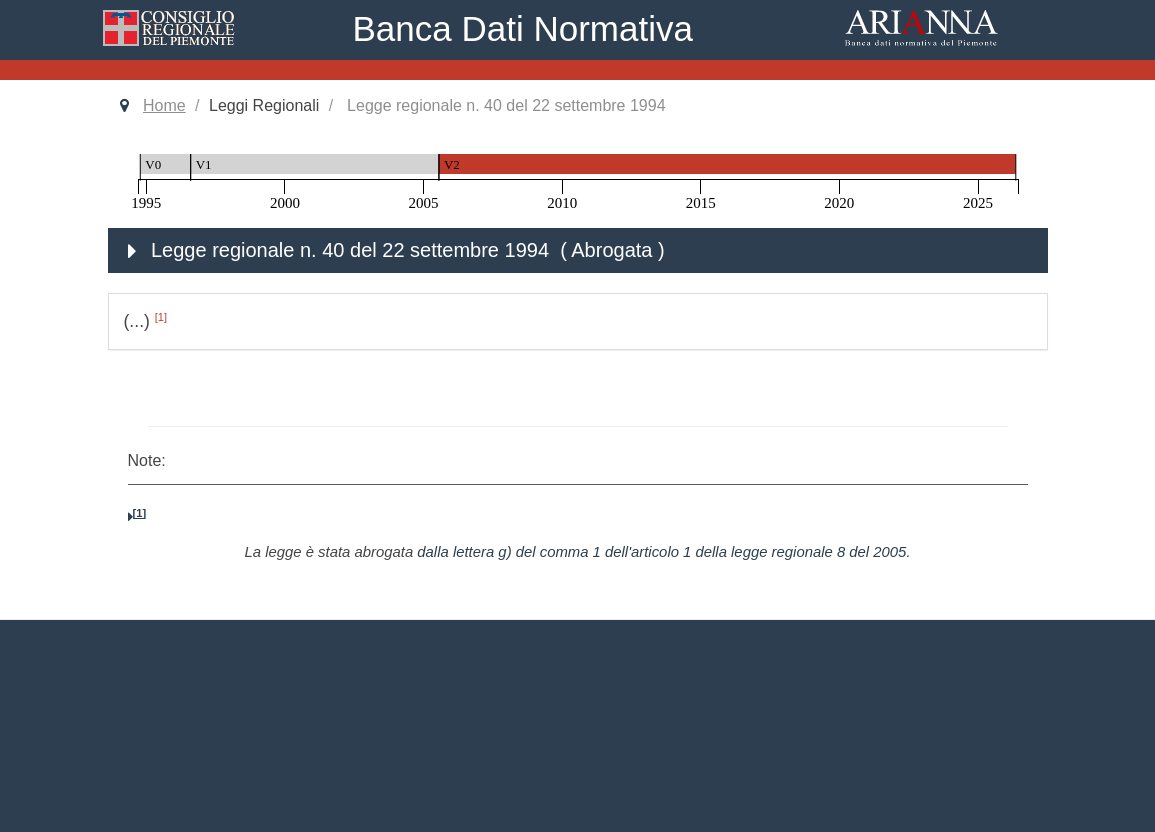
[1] (161, 317)
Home (164, 105)
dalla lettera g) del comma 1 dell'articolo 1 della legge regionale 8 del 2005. (663, 552)
